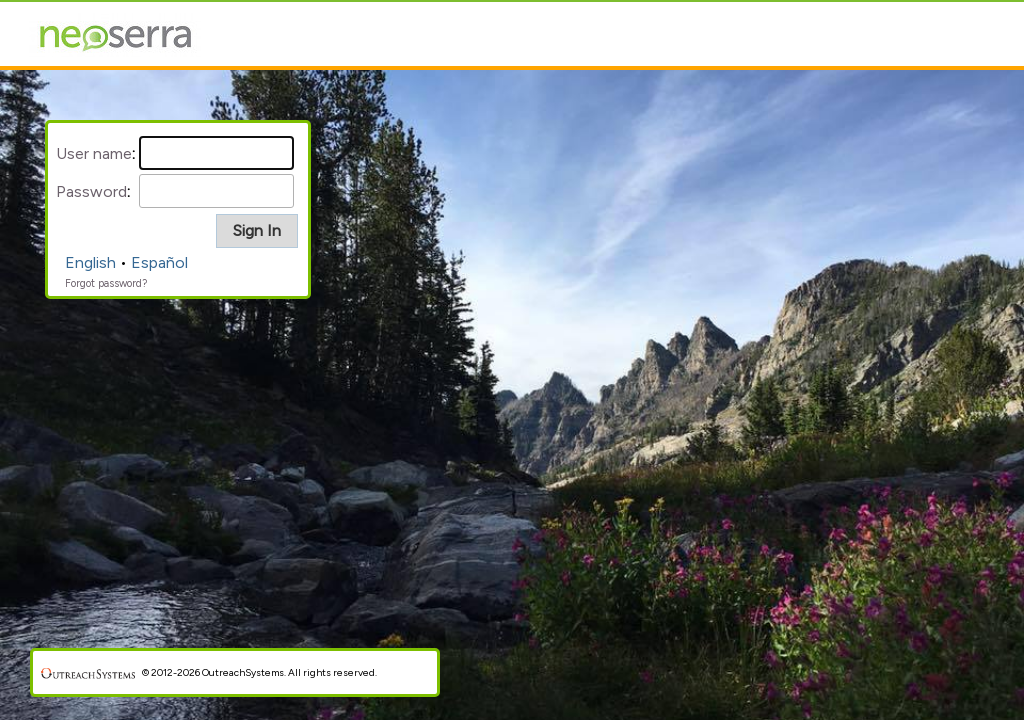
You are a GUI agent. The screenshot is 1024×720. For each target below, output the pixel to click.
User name (94, 153)
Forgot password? (106, 283)
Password (91, 191)
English (90, 262)
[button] (257, 231)
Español (159, 262)
